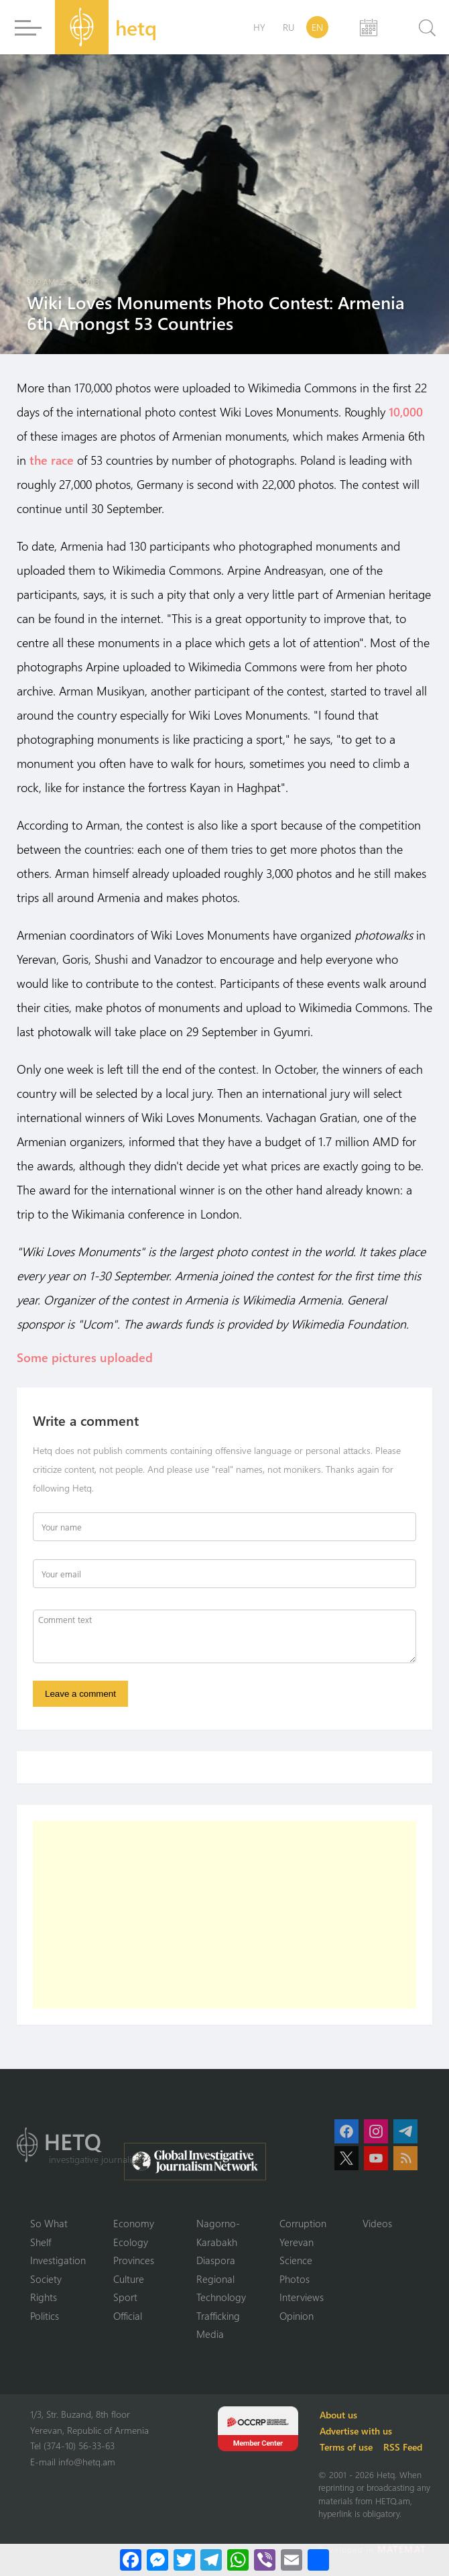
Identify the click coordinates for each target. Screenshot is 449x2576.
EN (317, 27)
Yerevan (296, 2242)
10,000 (406, 412)
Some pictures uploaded (86, 1357)
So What (49, 2224)
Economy (133, 2224)
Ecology (130, 2242)
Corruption (302, 2224)
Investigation (58, 2260)
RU (288, 27)
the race (51, 460)
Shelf (40, 2242)
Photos (294, 2279)
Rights (43, 2297)
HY (259, 27)
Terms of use (346, 2447)
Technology (221, 2297)
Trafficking (218, 2315)
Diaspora (215, 2260)
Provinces (133, 2260)
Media (210, 2334)
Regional (215, 2279)
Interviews (301, 2297)
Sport (125, 2297)
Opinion (296, 2315)
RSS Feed (402, 2447)
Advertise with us (356, 2430)
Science (295, 2260)
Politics (44, 2315)
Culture (128, 2279)
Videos (377, 2224)
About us (338, 2414)
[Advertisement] (224, 1915)
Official (127, 2315)
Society (46, 2279)
